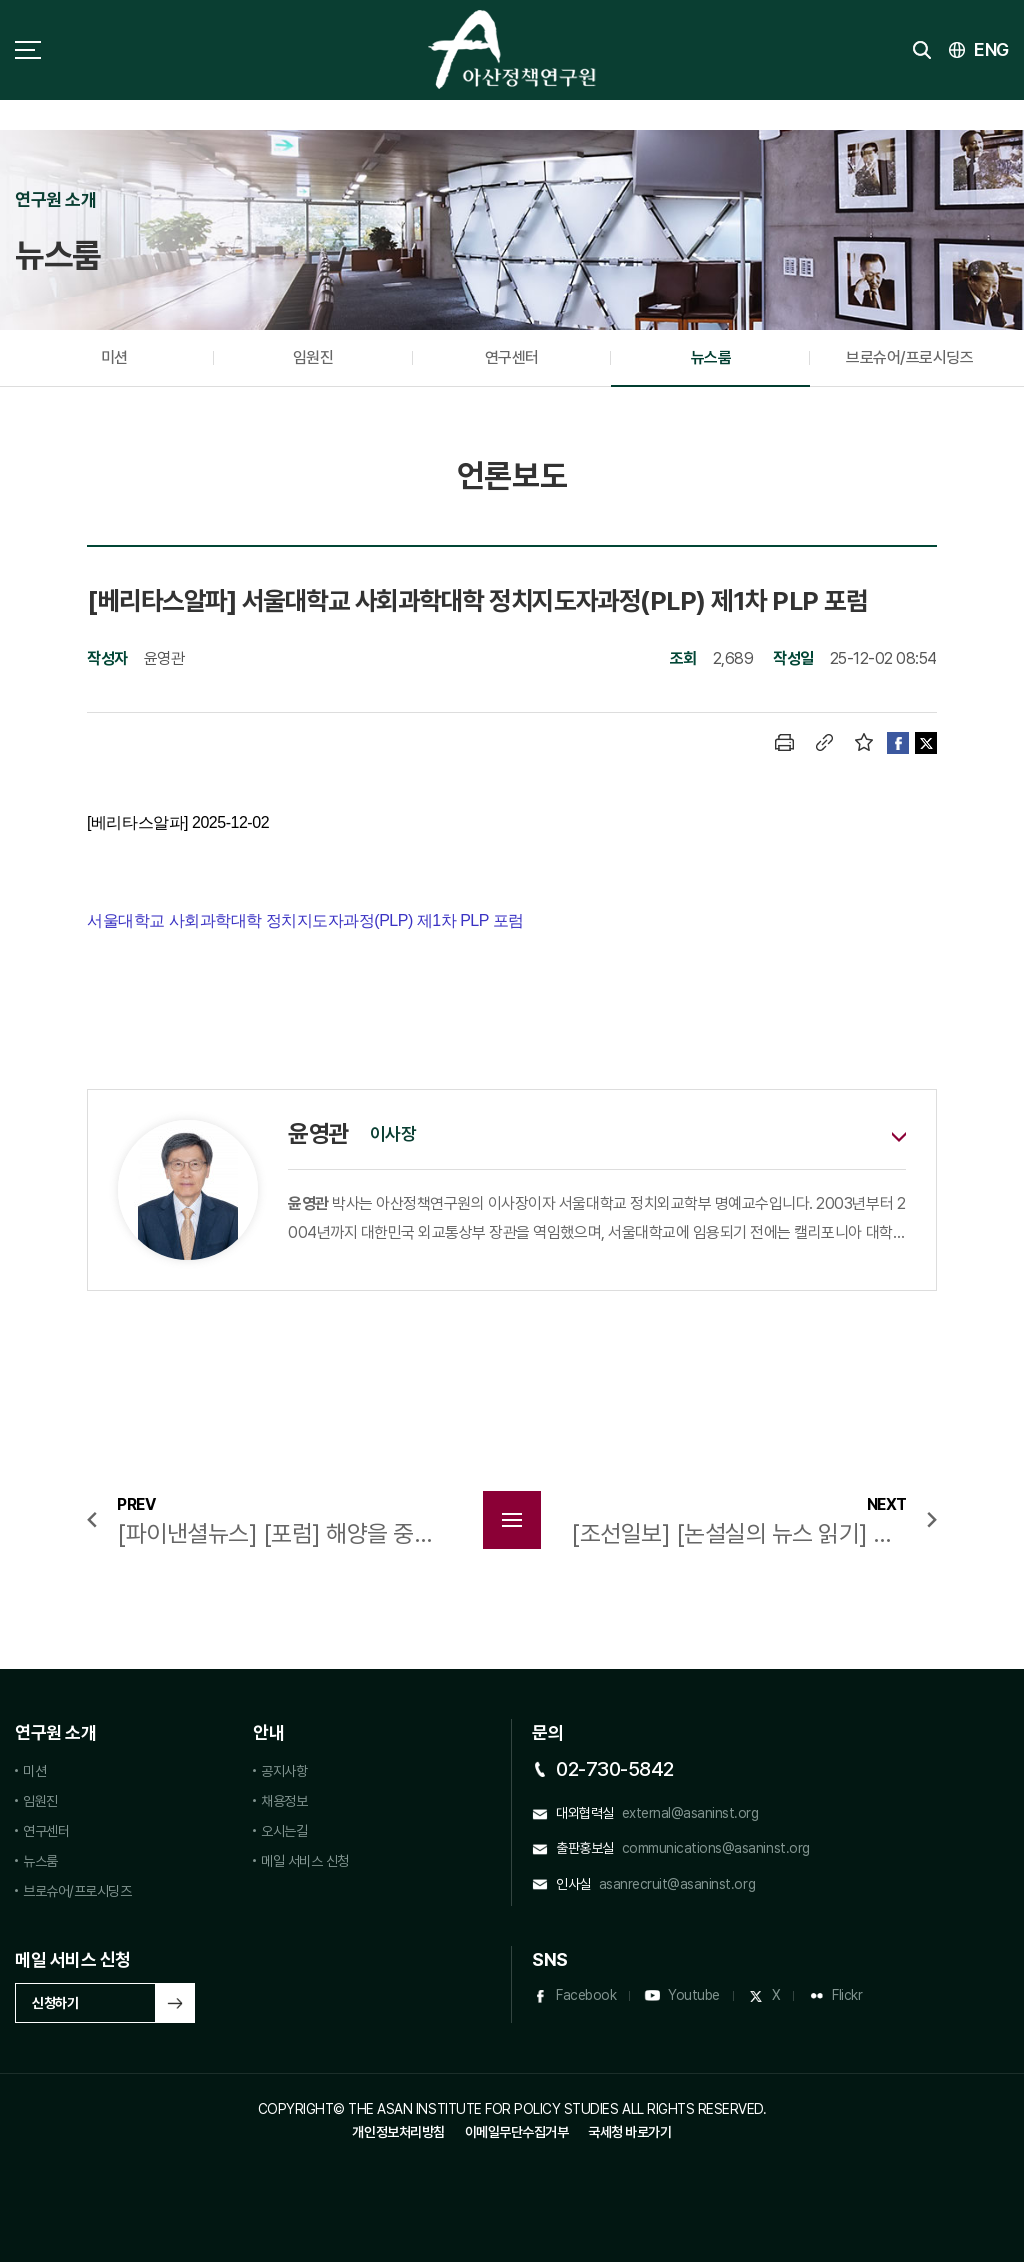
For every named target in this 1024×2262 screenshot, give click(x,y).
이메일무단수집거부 (517, 2132)
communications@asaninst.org (716, 1848)
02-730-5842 (615, 1769)
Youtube (694, 1995)
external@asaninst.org (690, 1813)
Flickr (847, 1995)
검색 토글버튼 (922, 50)
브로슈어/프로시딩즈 (909, 357)
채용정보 (284, 1801)
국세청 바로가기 (629, 2132)
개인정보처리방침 (398, 2132)
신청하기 (55, 2003)
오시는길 (284, 1831)
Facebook (586, 1995)
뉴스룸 (711, 357)
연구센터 (512, 357)
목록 (512, 1520)
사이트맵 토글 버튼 (28, 50)
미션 (114, 357)
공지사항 (284, 1771)
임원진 (313, 357)
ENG (991, 49)
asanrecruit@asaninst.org (677, 1884)
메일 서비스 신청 (305, 1861)
